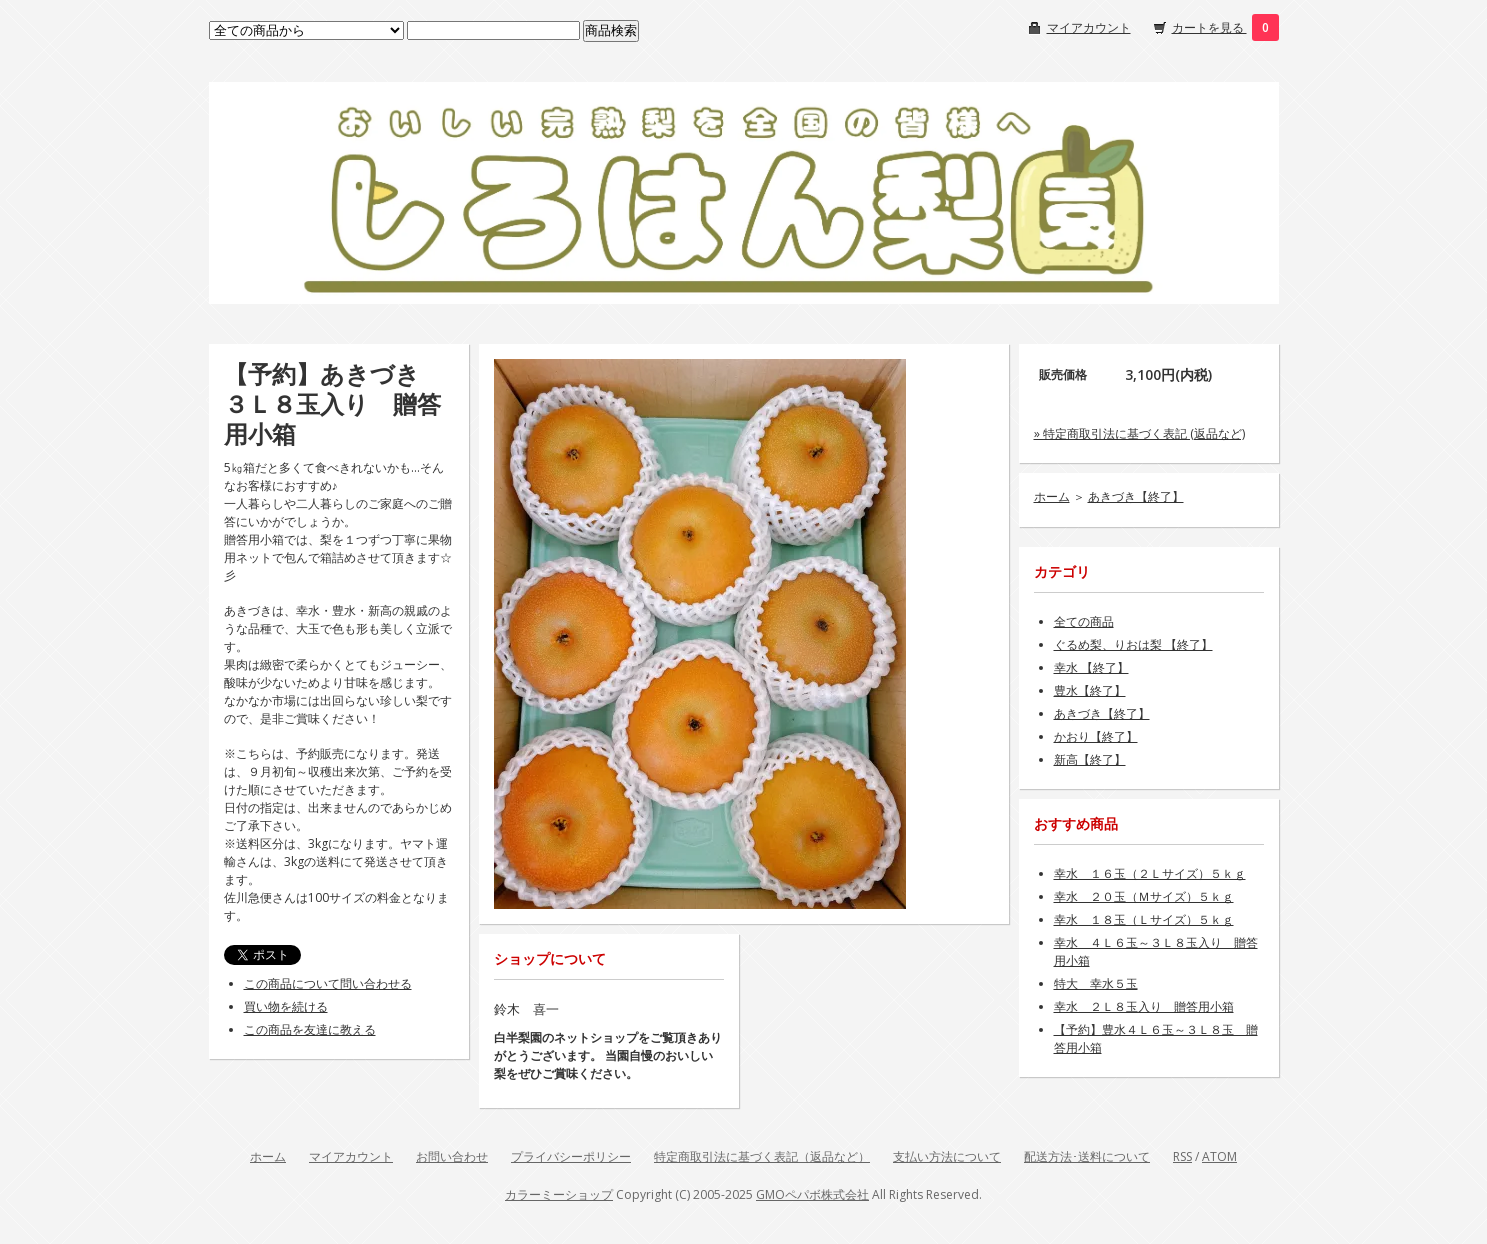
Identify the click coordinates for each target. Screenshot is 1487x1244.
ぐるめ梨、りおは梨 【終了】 (1133, 644)
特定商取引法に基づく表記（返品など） (762, 1156)
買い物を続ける (286, 1006)
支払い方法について (947, 1156)
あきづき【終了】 (1136, 496)
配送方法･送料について (1087, 1156)
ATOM (1219, 1156)
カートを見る (1209, 27)
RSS (1182, 1156)
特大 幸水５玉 (1096, 983)
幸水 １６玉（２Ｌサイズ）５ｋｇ (1150, 873)
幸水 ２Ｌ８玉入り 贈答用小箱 (1144, 1006)
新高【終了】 (1090, 759)
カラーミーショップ (559, 1194)
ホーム (1052, 496)
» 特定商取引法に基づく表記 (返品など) (1139, 433)
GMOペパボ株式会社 (812, 1194)
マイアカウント (1089, 27)
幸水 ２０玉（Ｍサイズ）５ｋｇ (1144, 896)
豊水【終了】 (1090, 690)
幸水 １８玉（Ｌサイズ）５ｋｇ (1144, 919)
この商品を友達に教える (310, 1029)
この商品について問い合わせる (328, 983)
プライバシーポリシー (571, 1156)
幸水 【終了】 (1091, 667)
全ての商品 (1084, 621)
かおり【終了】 (1096, 736)
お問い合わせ (452, 1156)
